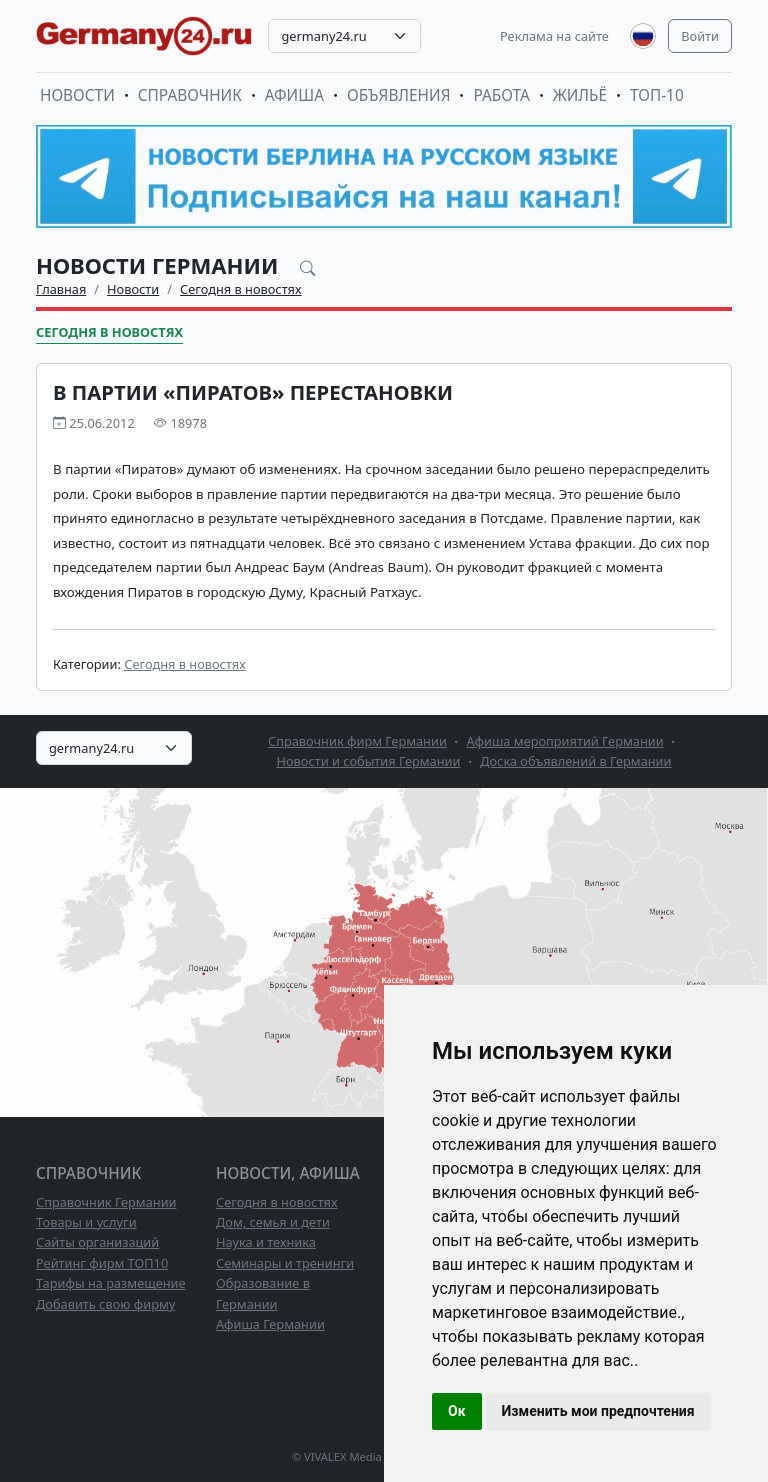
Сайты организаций (97, 1242)
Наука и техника (266, 1242)
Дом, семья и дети (273, 1222)
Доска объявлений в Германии (575, 761)
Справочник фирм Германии (357, 741)
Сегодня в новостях (241, 289)
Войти (700, 36)
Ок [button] (457, 1411)
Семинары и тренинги (285, 1263)
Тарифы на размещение (111, 1283)
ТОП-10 (657, 95)
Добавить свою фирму (105, 1304)
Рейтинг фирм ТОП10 (102, 1263)
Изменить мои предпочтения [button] (598, 1411)
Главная (61, 289)
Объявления (399, 95)
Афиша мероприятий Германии (565, 741)
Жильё (580, 95)
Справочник (190, 95)
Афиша (294, 95)
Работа (501, 95)
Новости (77, 95)
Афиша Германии (270, 1324)
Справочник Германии (106, 1202)
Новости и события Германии (368, 761)
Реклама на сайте (554, 36)
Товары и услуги (86, 1222)
